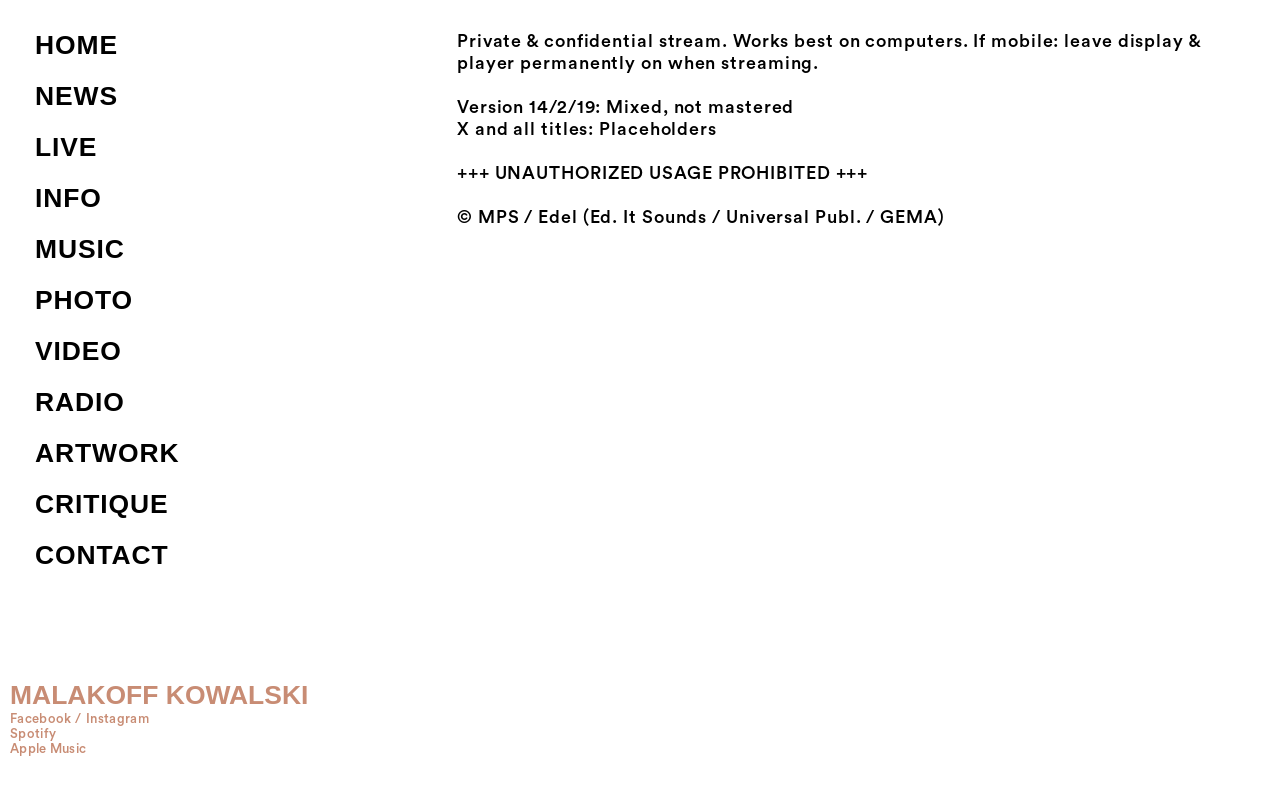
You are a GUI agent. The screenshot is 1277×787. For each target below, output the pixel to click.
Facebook (40, 719)
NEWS (76, 96)
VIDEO (78, 351)
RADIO (80, 402)
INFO (68, 198)
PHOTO (84, 300)
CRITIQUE (102, 504)
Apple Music (48, 749)
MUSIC (80, 249)
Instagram (117, 719)
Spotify (33, 734)
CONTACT (102, 555)
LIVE (66, 147)
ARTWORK (107, 453)
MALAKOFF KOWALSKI (159, 695)
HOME (76, 45)
